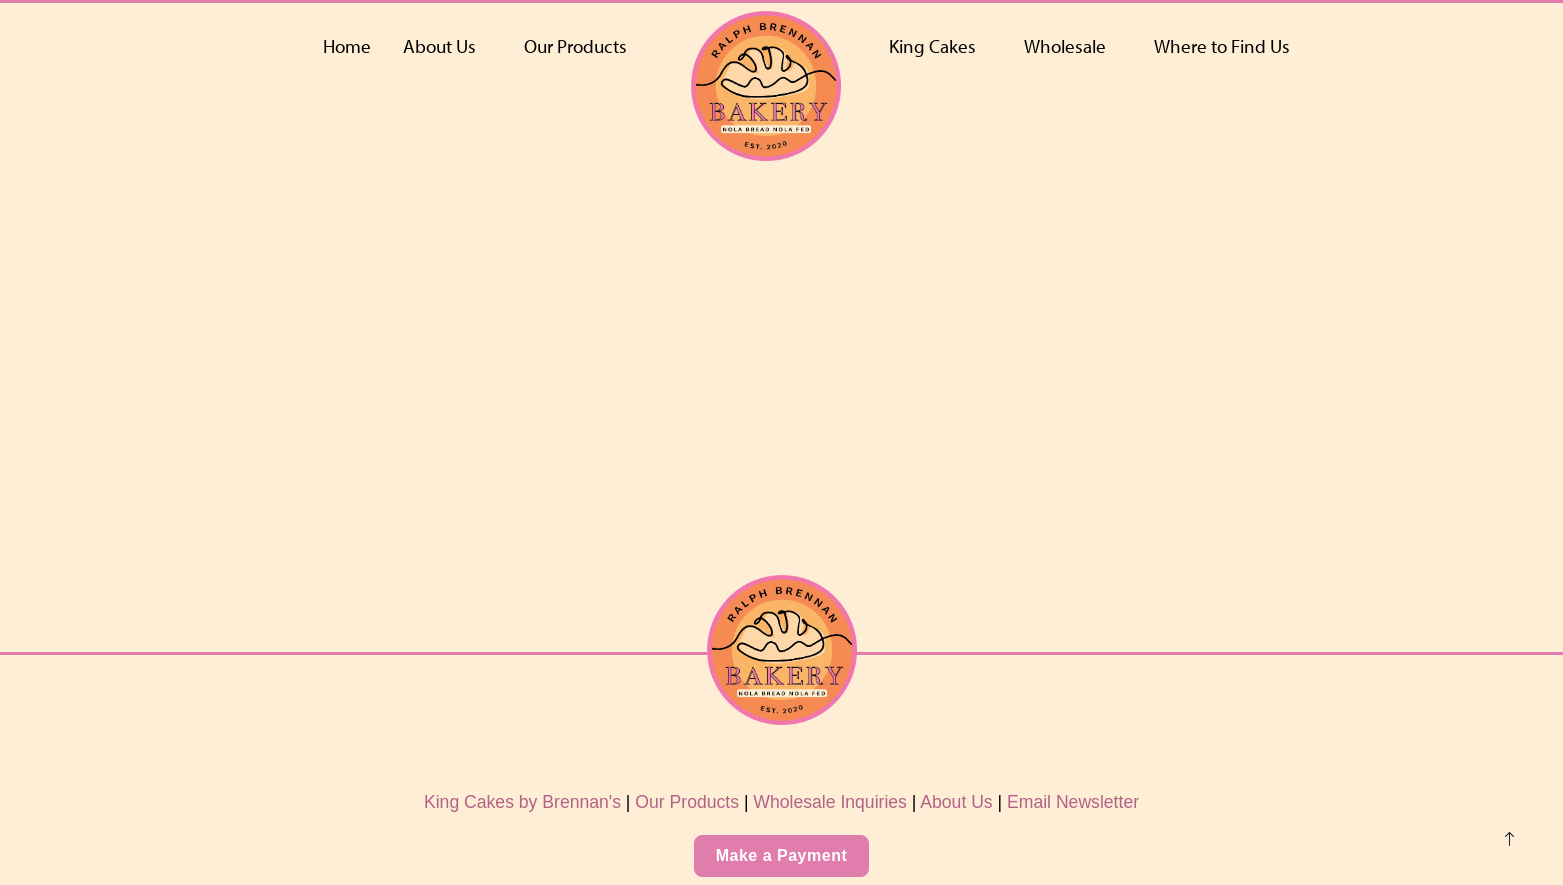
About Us (439, 46)
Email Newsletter (1073, 802)
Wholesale (1065, 46)
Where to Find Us (1222, 46)
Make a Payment (782, 855)
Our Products (575, 46)
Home (347, 46)
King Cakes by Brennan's (522, 802)
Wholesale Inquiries (830, 802)
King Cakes (932, 46)
